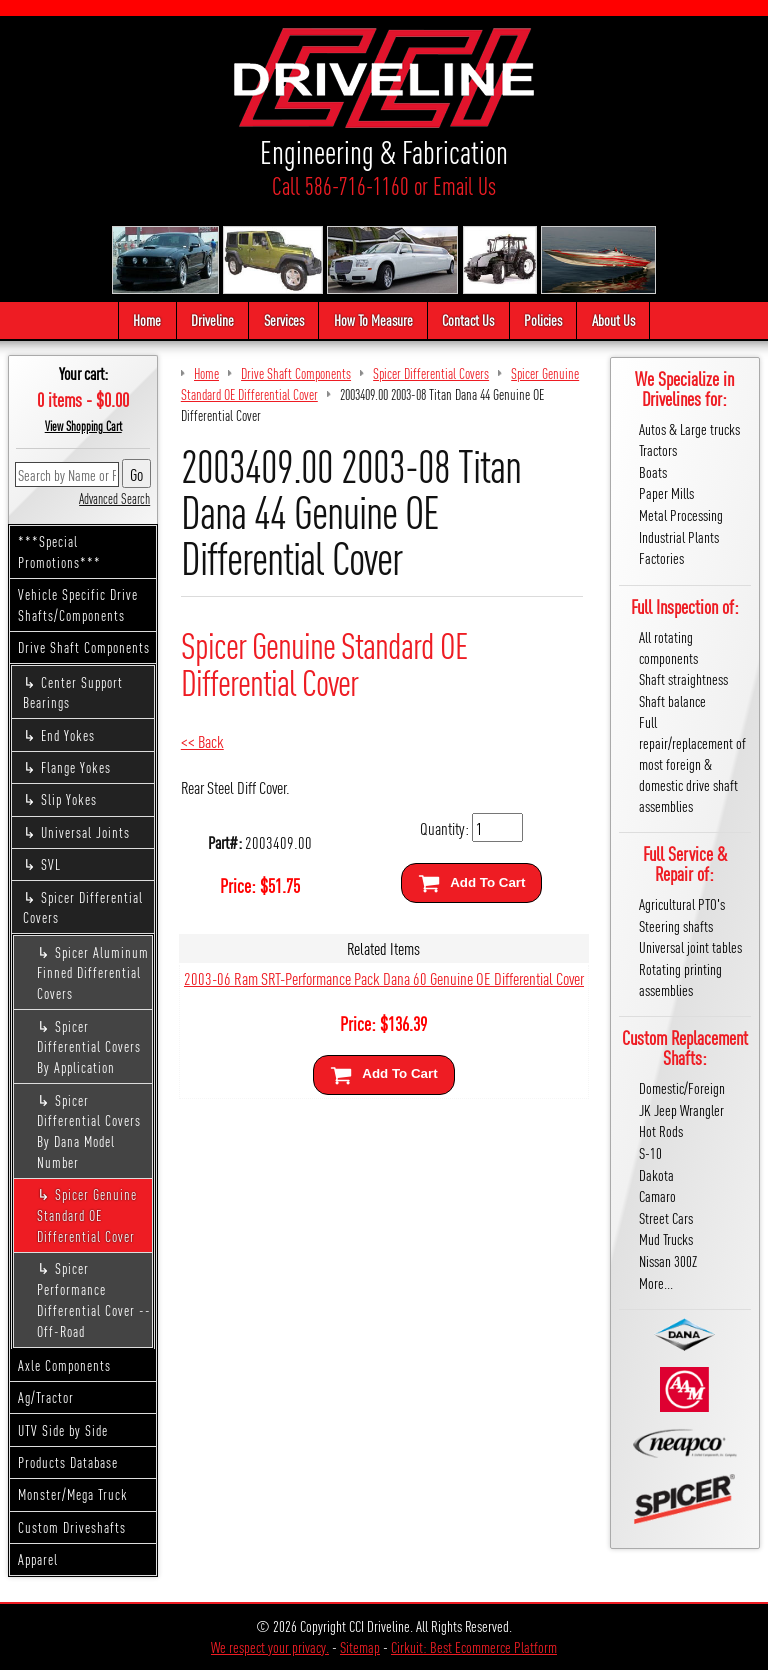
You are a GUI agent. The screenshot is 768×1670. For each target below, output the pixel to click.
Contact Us (468, 319)
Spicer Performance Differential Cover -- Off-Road (94, 1299)
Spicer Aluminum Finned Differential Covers (93, 973)
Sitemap (360, 1646)
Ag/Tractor (46, 1397)
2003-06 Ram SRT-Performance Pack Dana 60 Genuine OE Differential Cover (384, 977)
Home (147, 319)
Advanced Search (114, 498)
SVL (51, 864)
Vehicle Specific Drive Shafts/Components (78, 604)
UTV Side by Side (63, 1430)
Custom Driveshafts (72, 1527)
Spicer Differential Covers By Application (89, 1047)
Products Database (68, 1462)
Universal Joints (85, 832)
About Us (613, 319)
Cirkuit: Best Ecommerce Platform (474, 1646)
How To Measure (373, 319)
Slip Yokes (69, 799)
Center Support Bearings (73, 692)
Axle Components (64, 1365)
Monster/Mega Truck (73, 1494)
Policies (543, 319)
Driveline (212, 319)
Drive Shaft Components (84, 647)
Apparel (38, 1559)
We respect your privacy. (270, 1646)
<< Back (202, 740)
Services (284, 319)
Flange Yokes (76, 767)
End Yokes (68, 735)
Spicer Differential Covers (83, 907)
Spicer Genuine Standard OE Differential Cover (87, 1215)
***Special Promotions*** (59, 551)
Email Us (464, 185)
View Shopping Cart (83, 426)
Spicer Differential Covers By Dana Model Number (89, 1131)
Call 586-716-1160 (340, 185)
